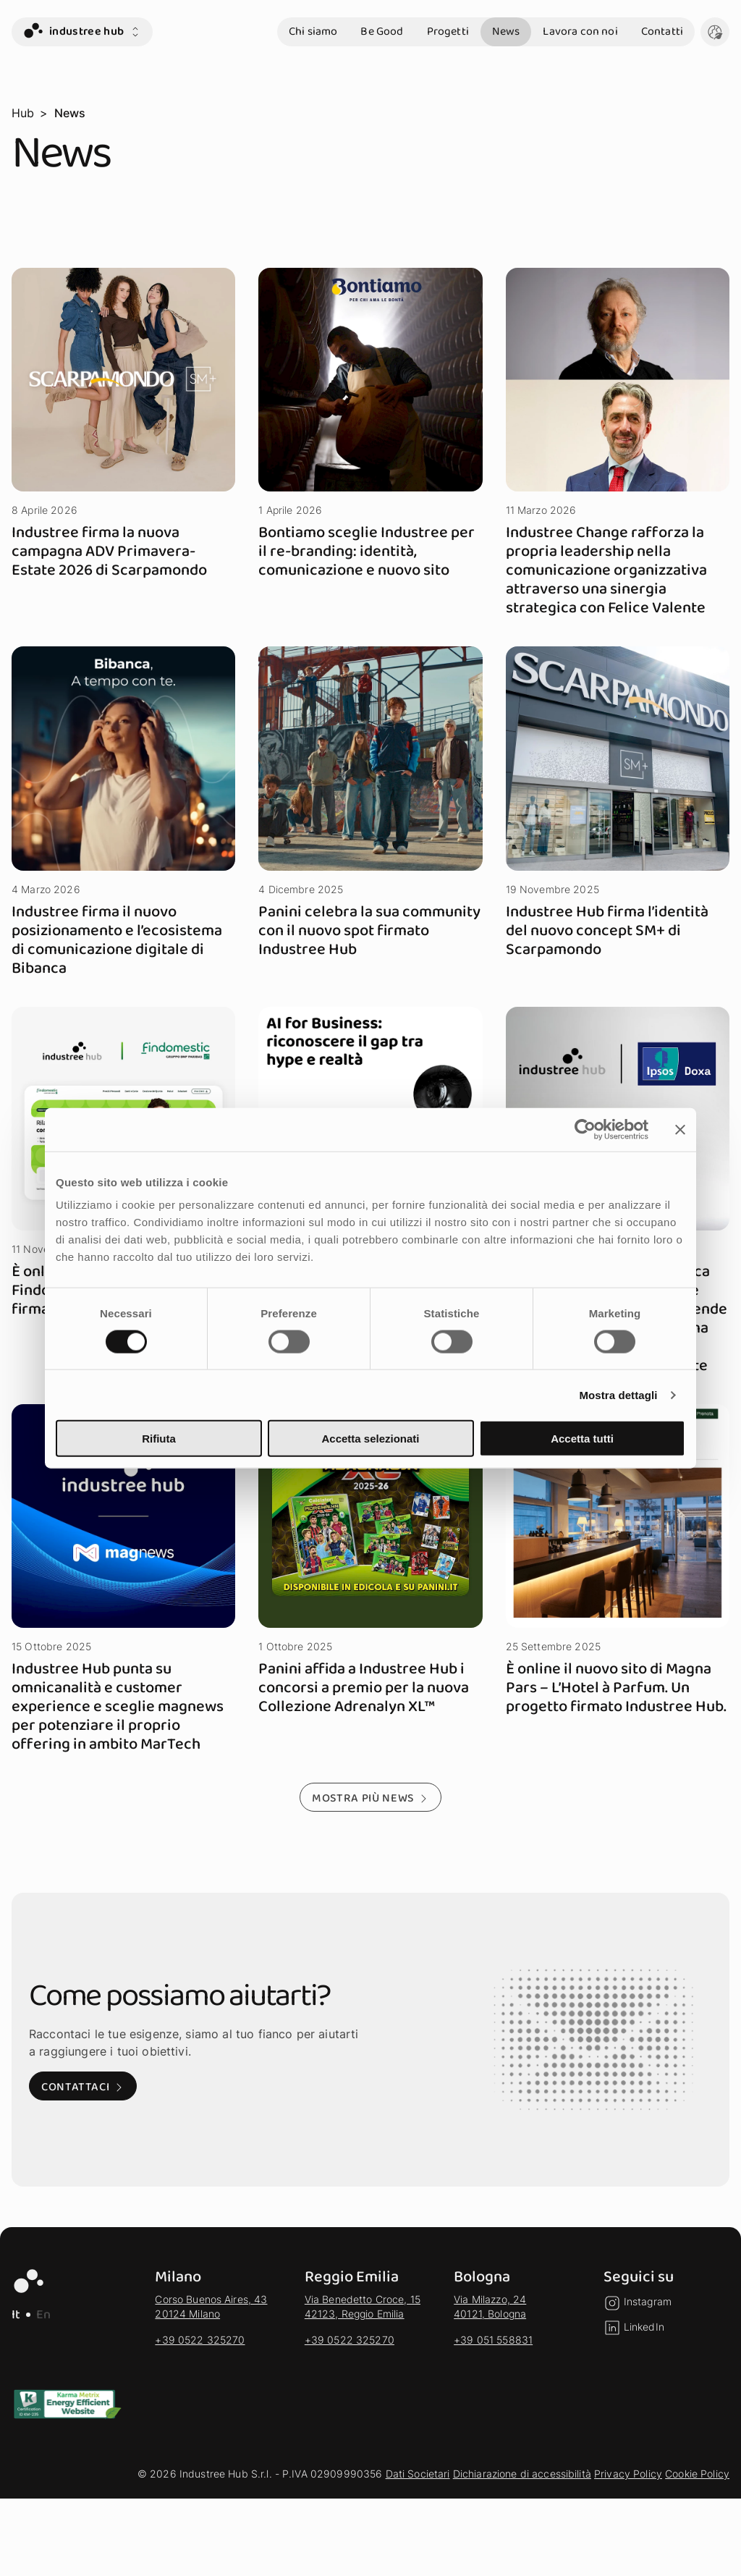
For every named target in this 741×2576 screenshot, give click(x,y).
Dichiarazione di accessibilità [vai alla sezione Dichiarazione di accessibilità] (522, 2473)
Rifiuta (159, 1438)
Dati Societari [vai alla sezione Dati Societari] (418, 2473)
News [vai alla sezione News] (506, 31)
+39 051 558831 (493, 2340)
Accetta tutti (582, 1438)
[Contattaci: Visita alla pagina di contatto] (83, 2086)
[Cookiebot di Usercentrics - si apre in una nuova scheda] (585, 1129)
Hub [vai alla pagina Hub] (23, 113)
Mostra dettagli (618, 1394)
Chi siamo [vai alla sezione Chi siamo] (313, 31)
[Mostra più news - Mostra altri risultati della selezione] (370, 1797)
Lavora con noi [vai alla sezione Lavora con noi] (580, 31)
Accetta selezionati (370, 1438)
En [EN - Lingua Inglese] (43, 2315)
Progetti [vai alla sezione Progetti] (448, 31)
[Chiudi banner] (680, 1129)
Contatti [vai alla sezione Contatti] (662, 31)
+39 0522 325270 (200, 2340)
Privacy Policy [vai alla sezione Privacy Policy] (628, 2473)
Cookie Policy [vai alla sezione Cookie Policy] (697, 2473)
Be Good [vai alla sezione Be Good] (381, 31)
